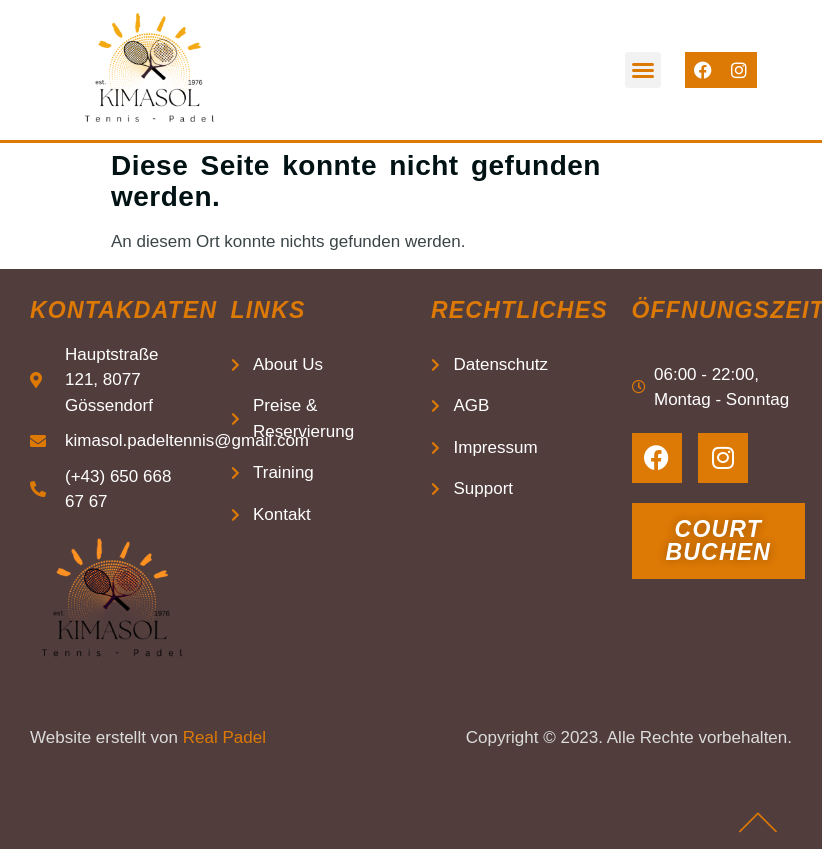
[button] (643, 70)
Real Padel (224, 737)
